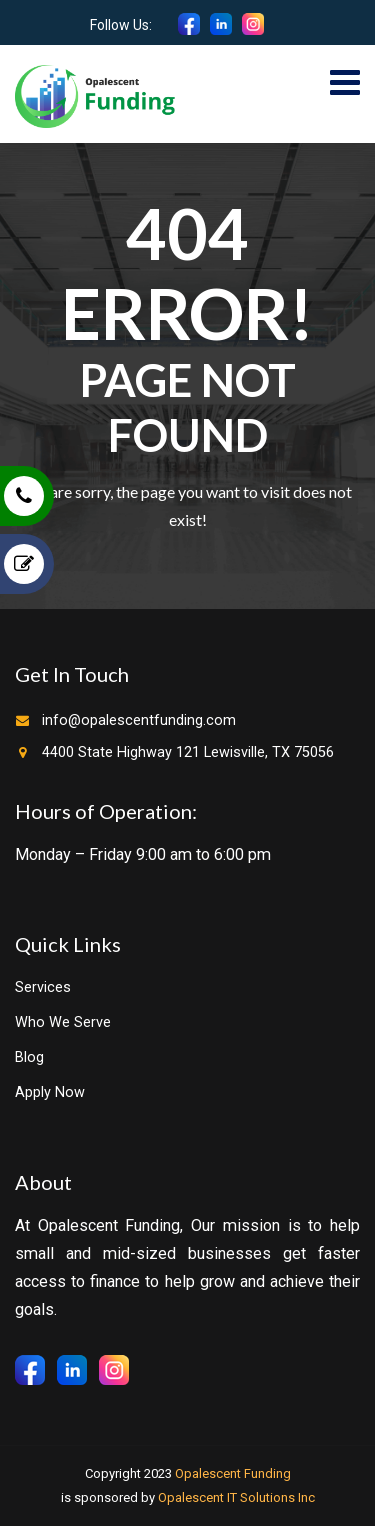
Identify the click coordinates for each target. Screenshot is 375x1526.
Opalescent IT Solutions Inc (236, 1497)
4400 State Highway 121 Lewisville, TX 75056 (188, 752)
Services (43, 987)
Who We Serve (63, 1022)
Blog (29, 1057)
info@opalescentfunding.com (139, 720)
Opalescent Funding (233, 1473)
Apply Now (50, 1092)
